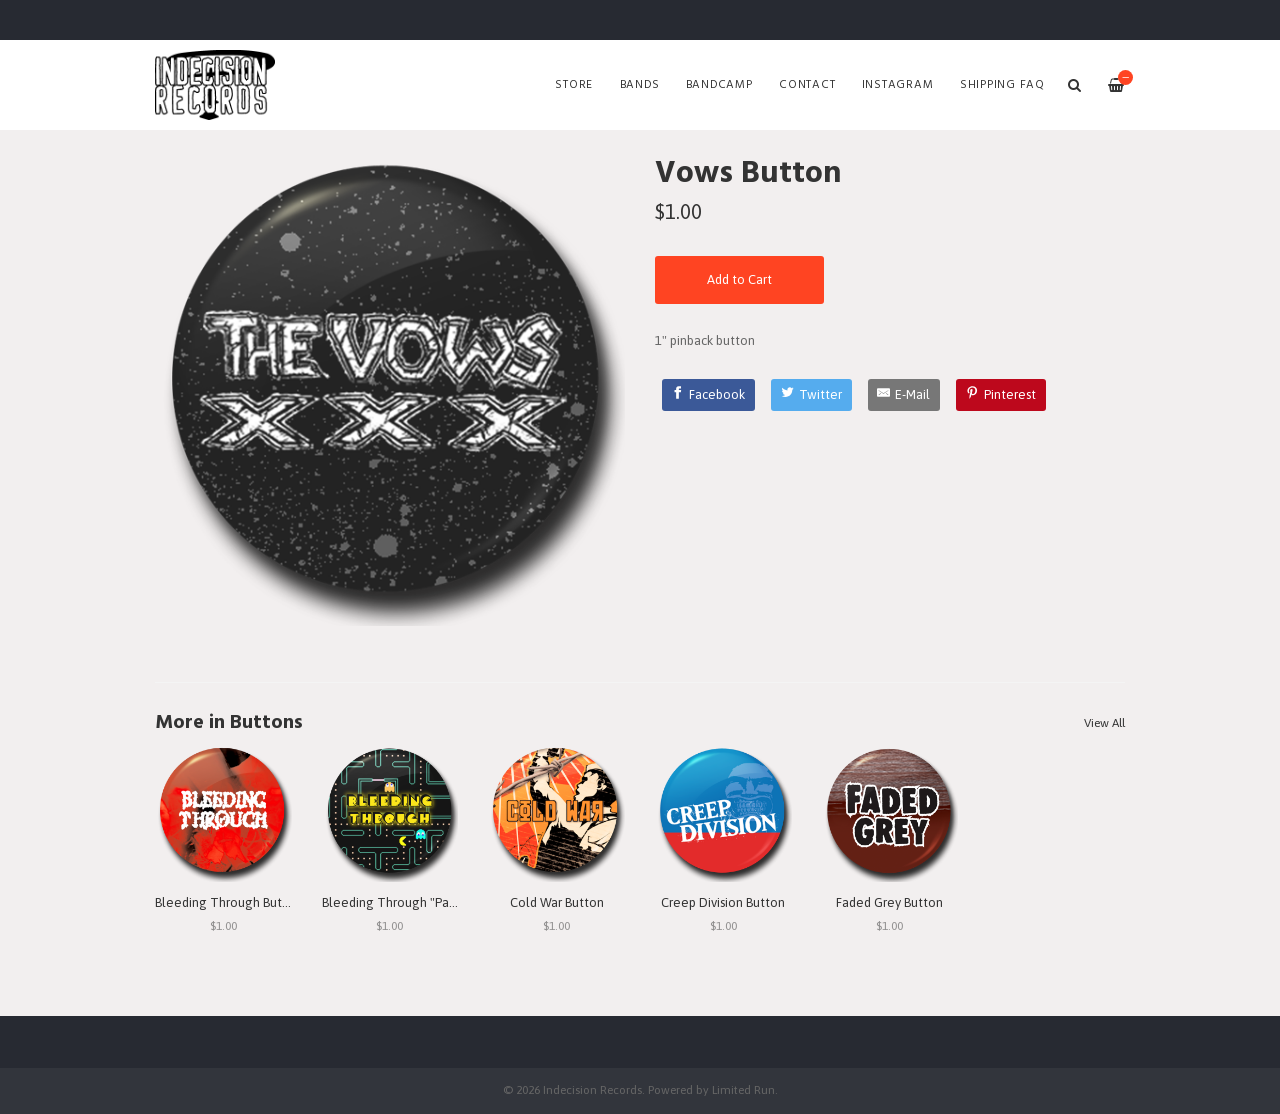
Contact (807, 85)
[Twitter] (811, 395)
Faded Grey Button (889, 902)
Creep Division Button (723, 902)
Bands (640, 85)
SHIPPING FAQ (1002, 85)
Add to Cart (739, 279)
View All (1104, 723)
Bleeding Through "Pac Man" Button (425, 902)
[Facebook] (709, 395)
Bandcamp (719, 85)
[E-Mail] (904, 395)
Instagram (898, 85)
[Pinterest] (1001, 395)
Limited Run (743, 1089)
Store (574, 85)
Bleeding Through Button (228, 902)
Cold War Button (557, 902)
